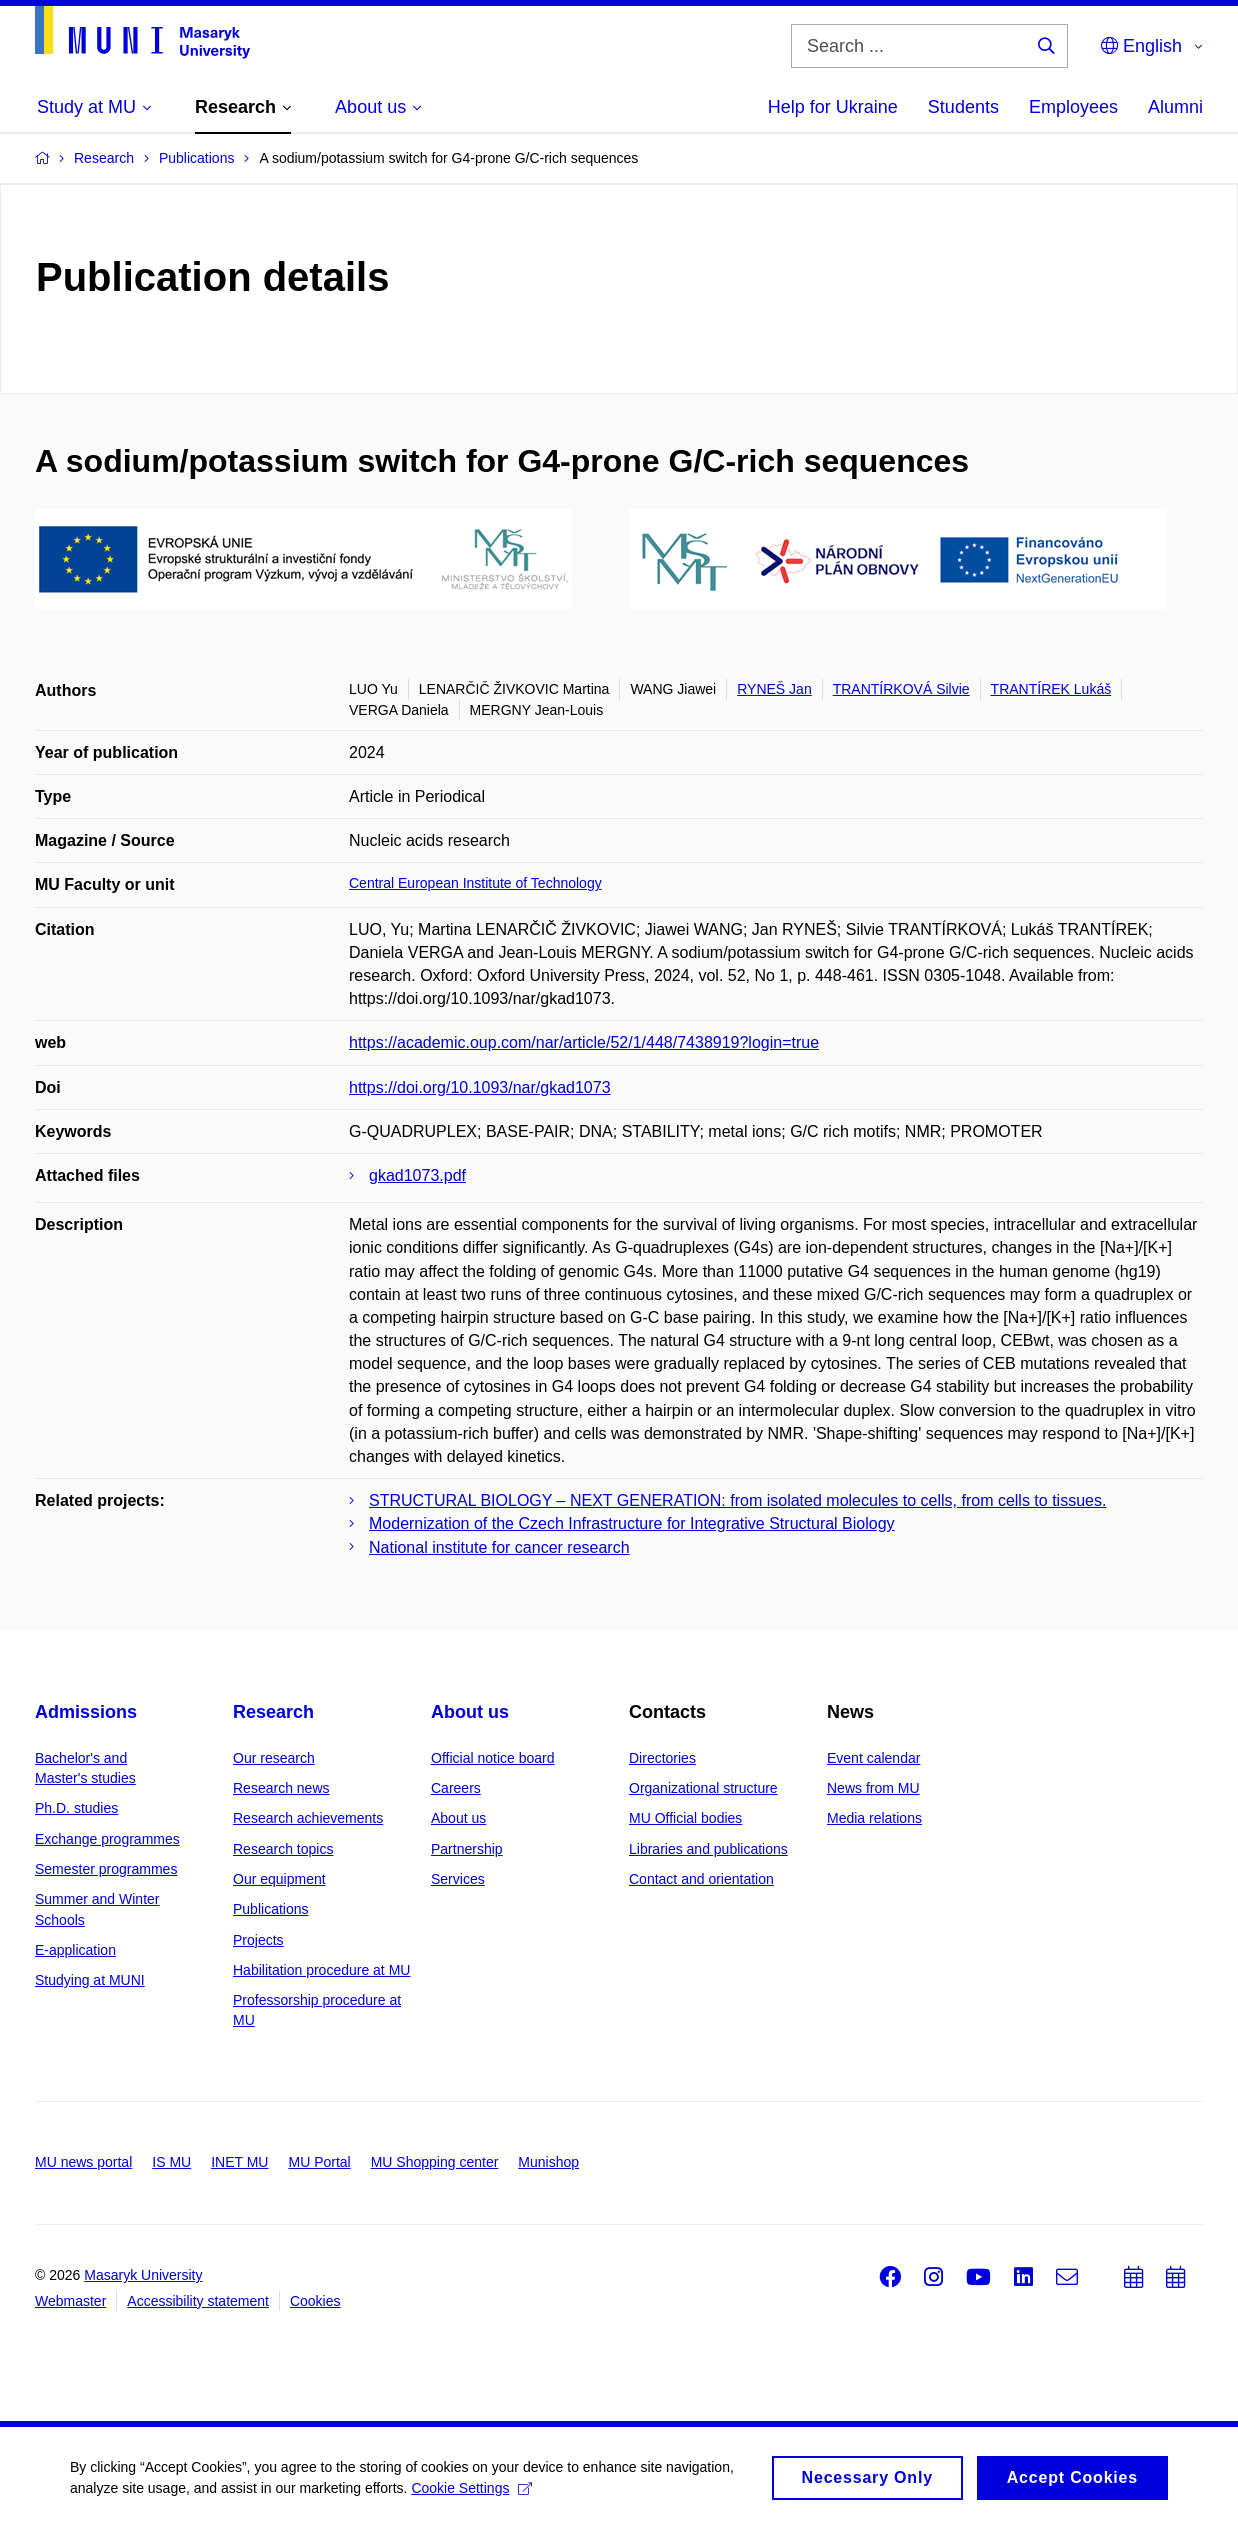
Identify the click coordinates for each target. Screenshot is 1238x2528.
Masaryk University (143, 2275)
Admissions (86, 1712)
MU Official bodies (685, 1818)
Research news (281, 1788)
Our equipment (279, 1879)
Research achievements (308, 1818)
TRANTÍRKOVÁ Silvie (901, 689)
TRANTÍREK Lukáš (1051, 689)
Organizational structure (703, 1788)
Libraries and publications (708, 1849)
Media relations (874, 1818)
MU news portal (83, 2162)
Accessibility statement (198, 2301)
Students (963, 107)
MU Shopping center (435, 2162)
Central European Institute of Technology (475, 883)
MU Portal (319, 2162)
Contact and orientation (701, 1879)
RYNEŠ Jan (774, 689)
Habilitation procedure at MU (321, 1970)
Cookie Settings (471, 2503)
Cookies (315, 2301)
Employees (1073, 107)
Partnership (467, 1849)
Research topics (283, 1849)
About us (470, 1712)
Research (273, 1712)
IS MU (171, 2162)
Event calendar (873, 1758)
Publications (271, 1909)
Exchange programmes (107, 1839)
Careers (456, 1788)
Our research (274, 1758)
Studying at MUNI (90, 1980)
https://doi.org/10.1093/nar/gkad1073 (480, 1087)
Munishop (548, 2162)
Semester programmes (106, 1869)
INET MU (239, 2162)
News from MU (873, 1788)
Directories (662, 1758)
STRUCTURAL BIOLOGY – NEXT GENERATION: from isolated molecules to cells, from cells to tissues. (737, 1500)
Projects (258, 1940)
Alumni (1175, 107)
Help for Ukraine (833, 107)
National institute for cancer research (499, 1547)
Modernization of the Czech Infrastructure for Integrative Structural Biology (632, 1523)
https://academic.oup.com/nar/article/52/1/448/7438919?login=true (584, 1042)
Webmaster (70, 2301)
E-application (75, 1950)
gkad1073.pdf (417, 1175)
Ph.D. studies (76, 1808)
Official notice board (492, 1758)
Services (458, 1879)
